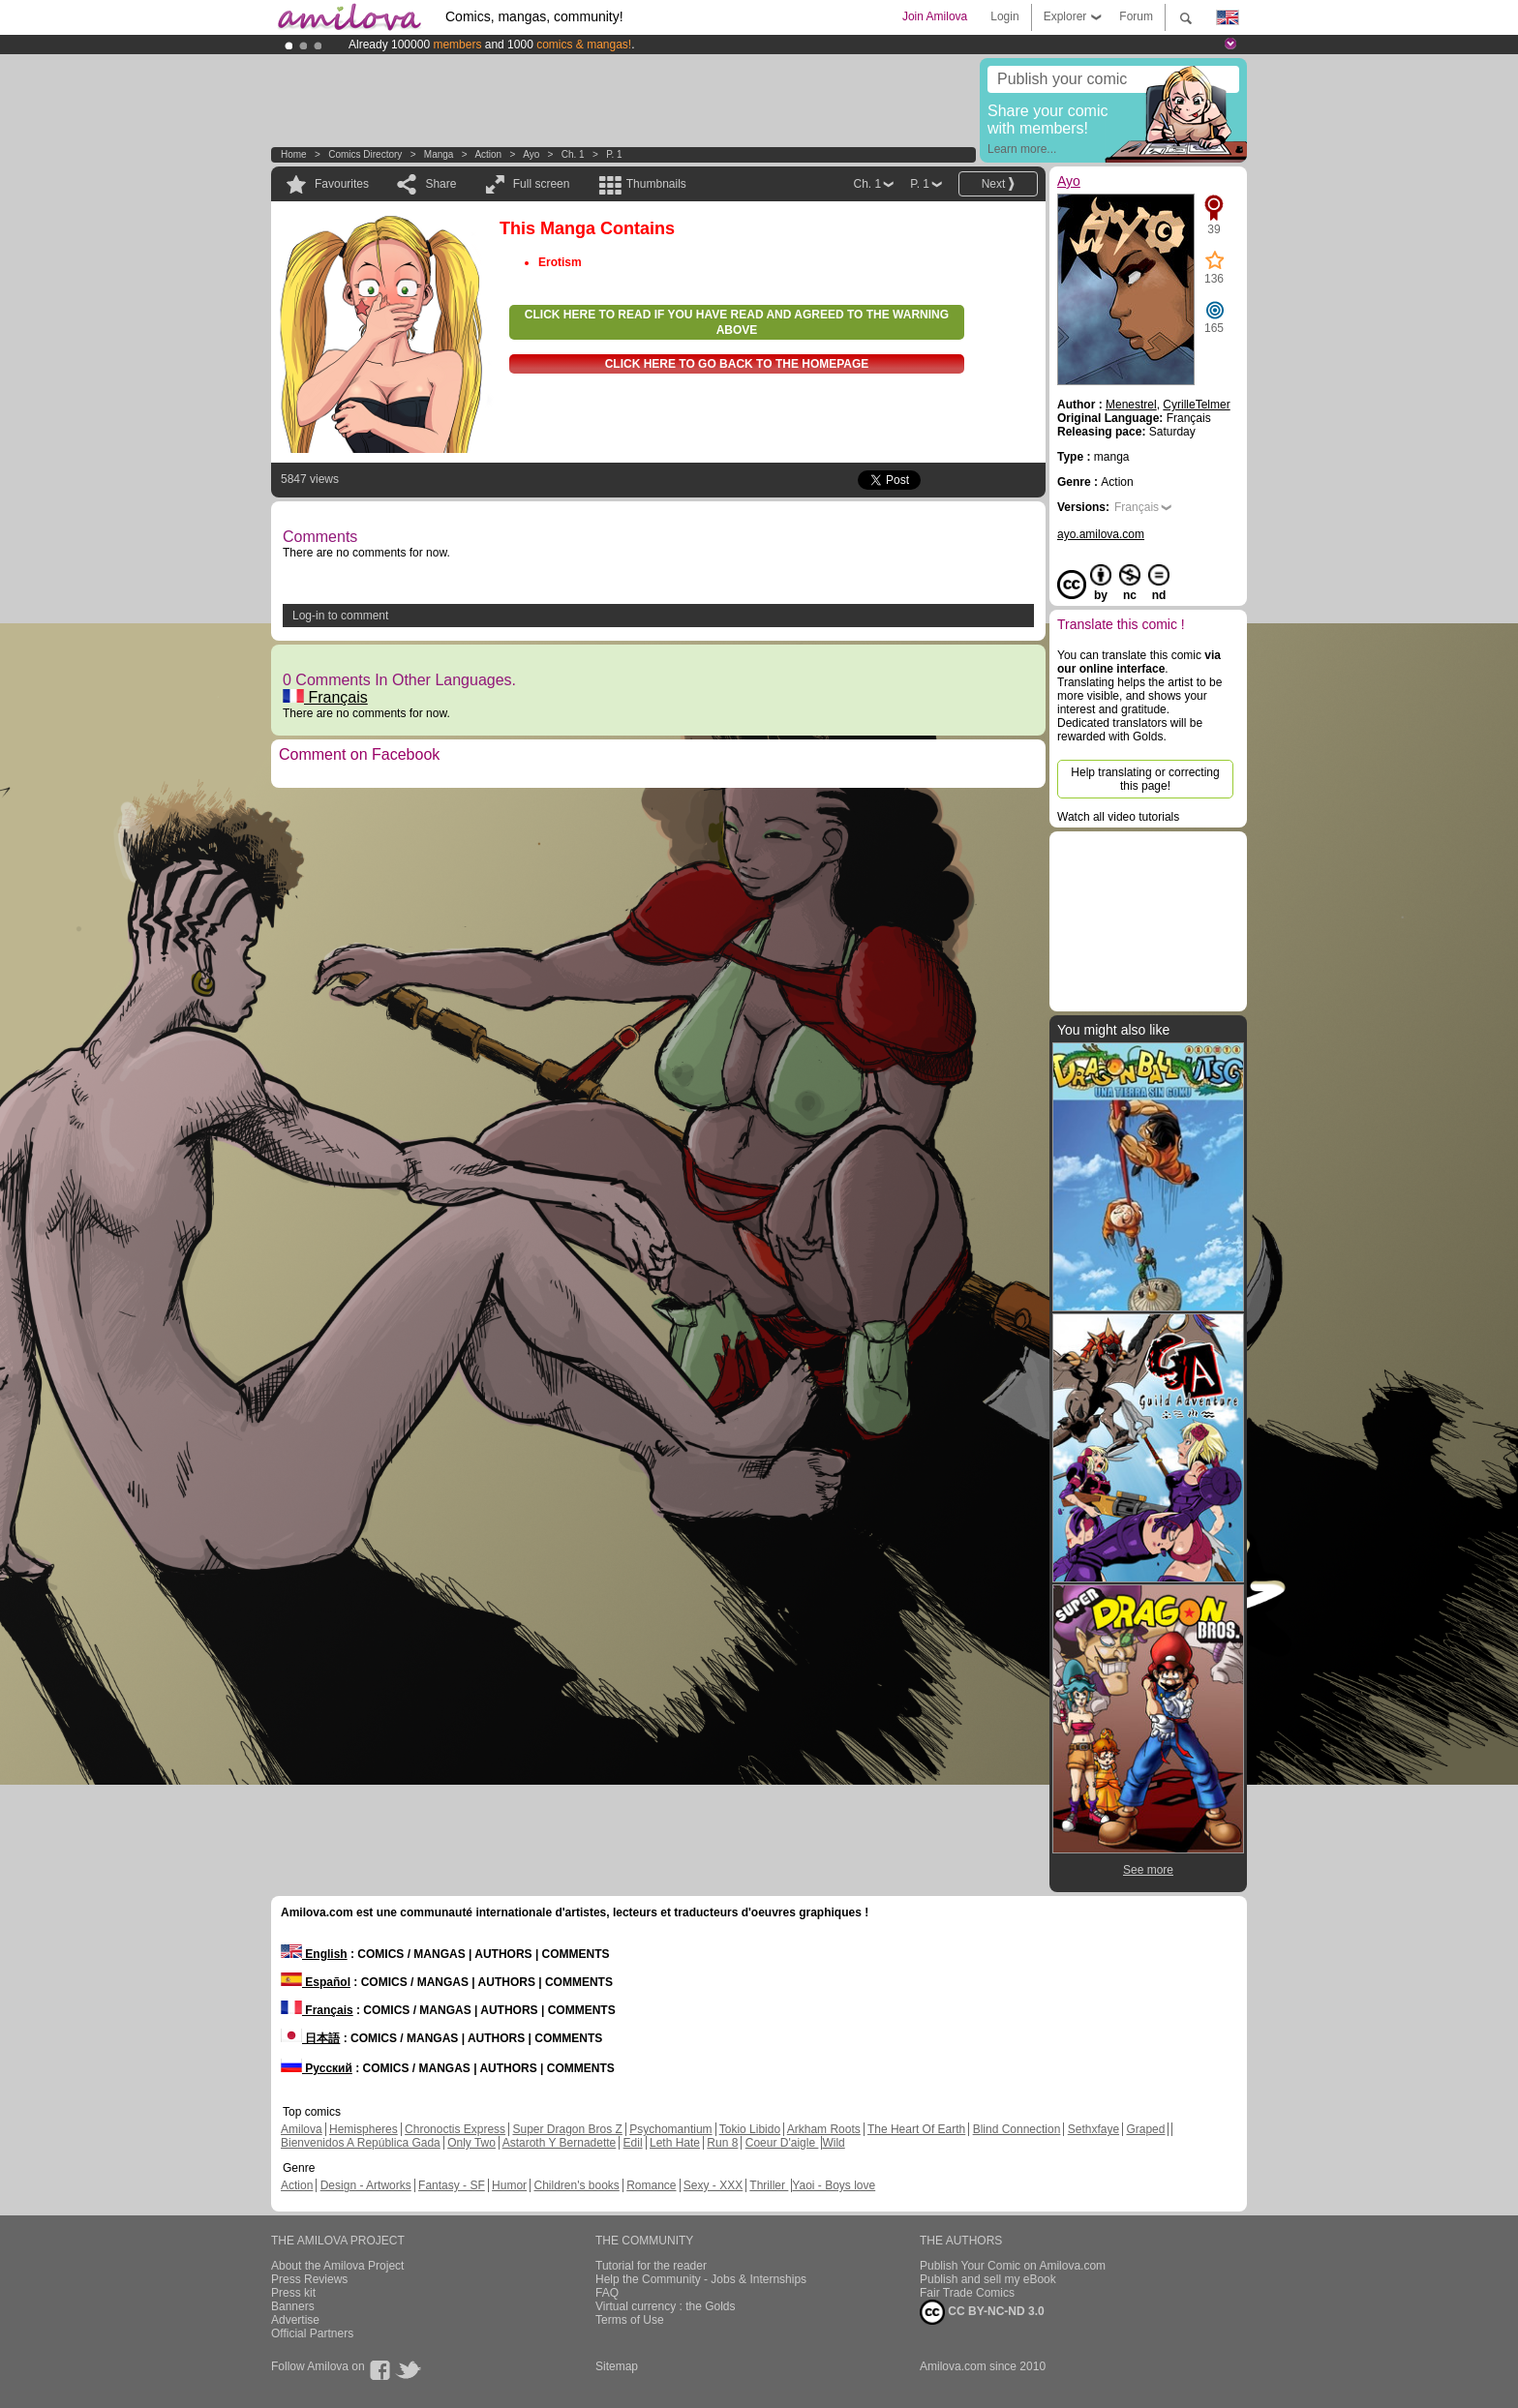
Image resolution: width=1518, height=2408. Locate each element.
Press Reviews (309, 2279)
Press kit (293, 2293)
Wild (833, 2143)
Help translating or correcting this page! (1145, 779)
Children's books (576, 2185)
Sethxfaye (1093, 2129)
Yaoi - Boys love (833, 2185)
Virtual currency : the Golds (665, 2306)
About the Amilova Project (337, 2266)
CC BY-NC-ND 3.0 (982, 2312)
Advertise (295, 2320)
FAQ (607, 2293)
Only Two (471, 2143)
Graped (1145, 2129)
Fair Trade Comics (967, 2293)
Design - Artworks (365, 2185)
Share (440, 184)
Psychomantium (670, 2129)
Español (315, 1982)
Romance (651, 2185)
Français (325, 697)
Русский (316, 2068)
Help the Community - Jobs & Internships (700, 2279)
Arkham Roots (824, 2129)
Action (487, 154)
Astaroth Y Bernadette (559, 2143)
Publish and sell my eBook (988, 2279)
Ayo (531, 154)
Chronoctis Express (455, 2129)
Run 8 (722, 2143)
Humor (509, 2185)
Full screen (541, 184)
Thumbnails (656, 184)
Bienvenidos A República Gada (360, 2143)
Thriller (768, 2185)
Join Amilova (934, 16)
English (314, 1954)
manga (439, 154)
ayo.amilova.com (1100, 534)
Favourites (342, 184)
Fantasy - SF (451, 2185)
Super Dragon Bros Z (567, 2129)
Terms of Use (629, 2320)
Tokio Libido (749, 2129)
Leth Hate (675, 2143)
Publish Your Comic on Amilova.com (1013, 2266)
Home (294, 154)
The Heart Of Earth (916, 2129)
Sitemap (616, 2366)
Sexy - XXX (713, 2185)
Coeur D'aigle (782, 2143)
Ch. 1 (573, 154)
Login (1004, 16)
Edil (633, 2143)
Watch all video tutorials (1118, 817)
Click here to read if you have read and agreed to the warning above (737, 322)
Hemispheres (363, 2129)
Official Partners (312, 2333)
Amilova (301, 2129)
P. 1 (614, 154)
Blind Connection (1017, 2129)
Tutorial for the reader (651, 2266)
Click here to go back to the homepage (737, 364)
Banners (293, 2306)
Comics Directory (365, 154)
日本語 (310, 2038)
